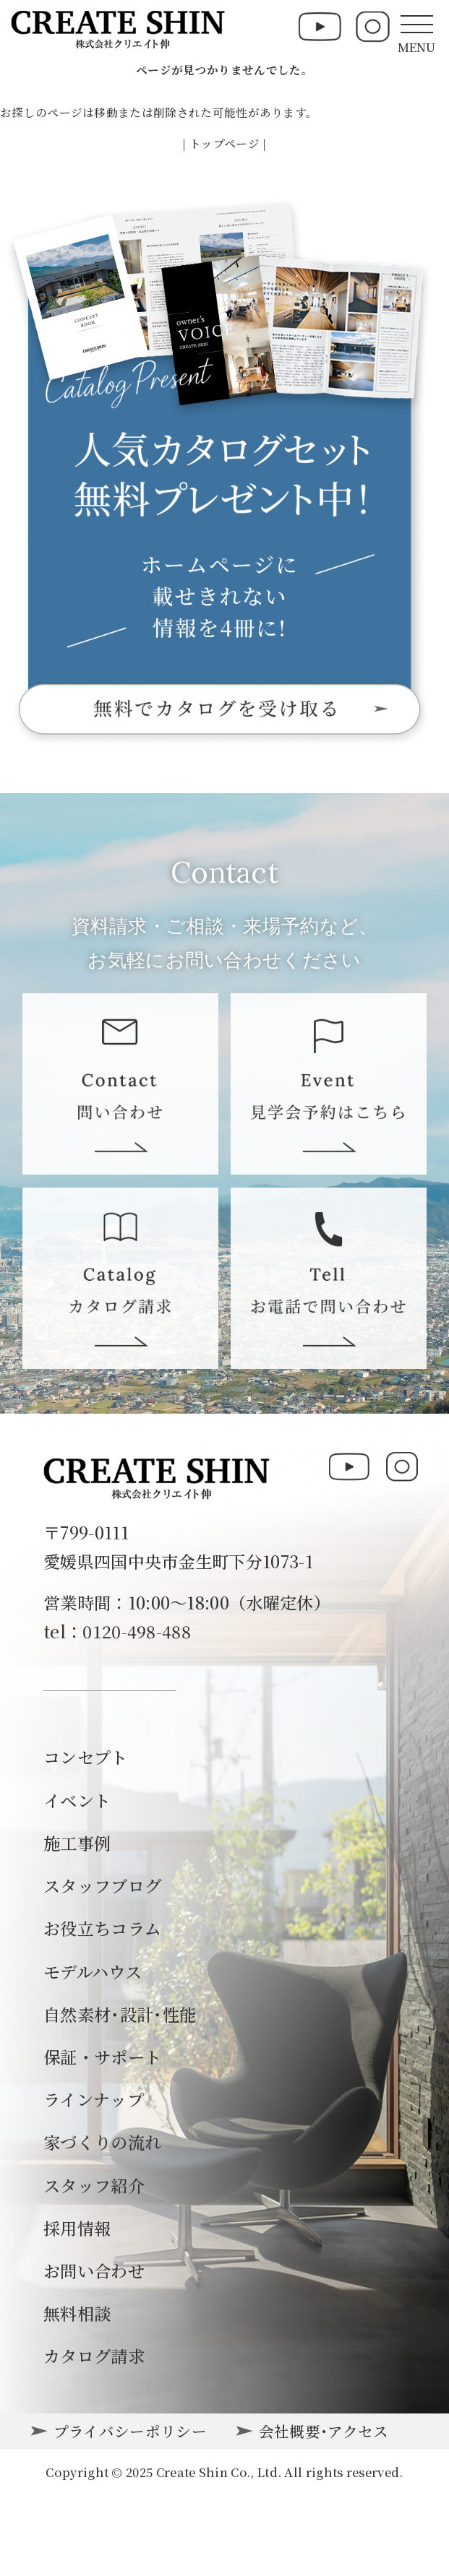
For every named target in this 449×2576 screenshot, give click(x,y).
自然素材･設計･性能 (119, 2014)
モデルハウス (92, 1971)
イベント (77, 1800)
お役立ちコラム (102, 1928)
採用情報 (77, 2228)
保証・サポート (102, 2056)
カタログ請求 (94, 2355)
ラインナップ (93, 2099)
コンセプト (85, 1757)
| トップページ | (224, 143)
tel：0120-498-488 (117, 1631)
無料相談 (77, 2313)
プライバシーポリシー (130, 2431)
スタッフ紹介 (94, 2185)
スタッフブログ (102, 1885)
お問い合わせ (94, 2270)
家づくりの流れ (102, 2142)
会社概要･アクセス (324, 2431)
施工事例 (77, 1843)
